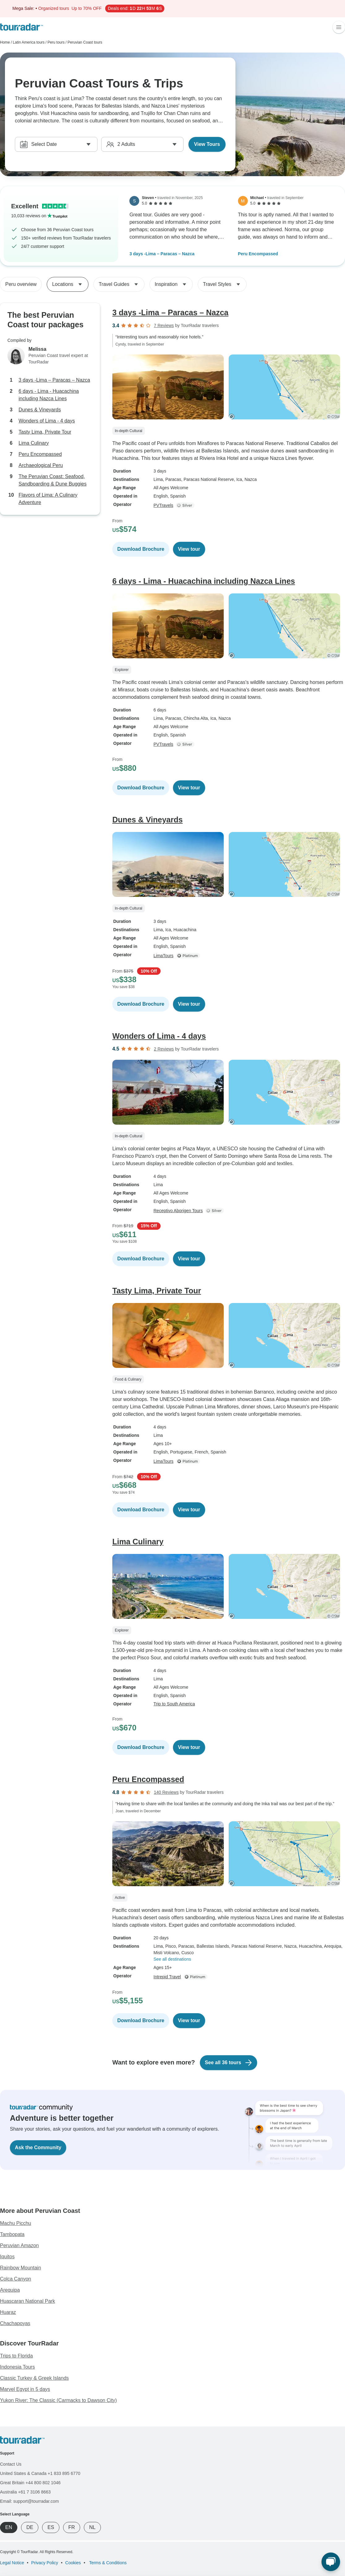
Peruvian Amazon (19, 2245)
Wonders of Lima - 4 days (47, 420)
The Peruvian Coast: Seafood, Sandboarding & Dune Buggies (53, 480)
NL (92, 2527)
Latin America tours (29, 42)
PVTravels (163, 505)
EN (8, 2527)
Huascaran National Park (27, 2301)
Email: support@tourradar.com (29, 2501)
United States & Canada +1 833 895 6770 (40, 2473)
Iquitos (7, 2256)
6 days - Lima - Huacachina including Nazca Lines (49, 394)
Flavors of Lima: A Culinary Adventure (48, 498)
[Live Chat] (330, 2562)
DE (29, 2527)
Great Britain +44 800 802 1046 (30, 2482)
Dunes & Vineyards (40, 409)
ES (50, 2527)
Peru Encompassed (258, 253)
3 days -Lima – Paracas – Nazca (161, 253)
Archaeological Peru (41, 465)
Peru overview (21, 284)
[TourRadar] (21, 27)
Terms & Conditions (107, 2562)
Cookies (73, 2562)
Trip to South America (174, 1703)
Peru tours (55, 42)
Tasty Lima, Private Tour (45, 432)
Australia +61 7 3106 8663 (25, 2491)
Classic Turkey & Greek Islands (34, 2378)
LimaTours (163, 955)
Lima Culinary (34, 443)
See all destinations (172, 1959)
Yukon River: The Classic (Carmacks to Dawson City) (58, 2400)
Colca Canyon (15, 2278)
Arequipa (10, 2290)
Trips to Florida (16, 2355)
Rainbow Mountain (20, 2267)
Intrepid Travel (167, 1976)
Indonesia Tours (17, 2367)
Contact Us (10, 2464)
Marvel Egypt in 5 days (25, 2389)
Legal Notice (12, 2562)
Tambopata (12, 2234)
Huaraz (8, 2312)
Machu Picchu (15, 2223)
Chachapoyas (15, 2323)
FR (71, 2527)
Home (5, 42)
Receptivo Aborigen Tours (178, 1210)
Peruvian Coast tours (84, 42)
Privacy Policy (44, 2562)
